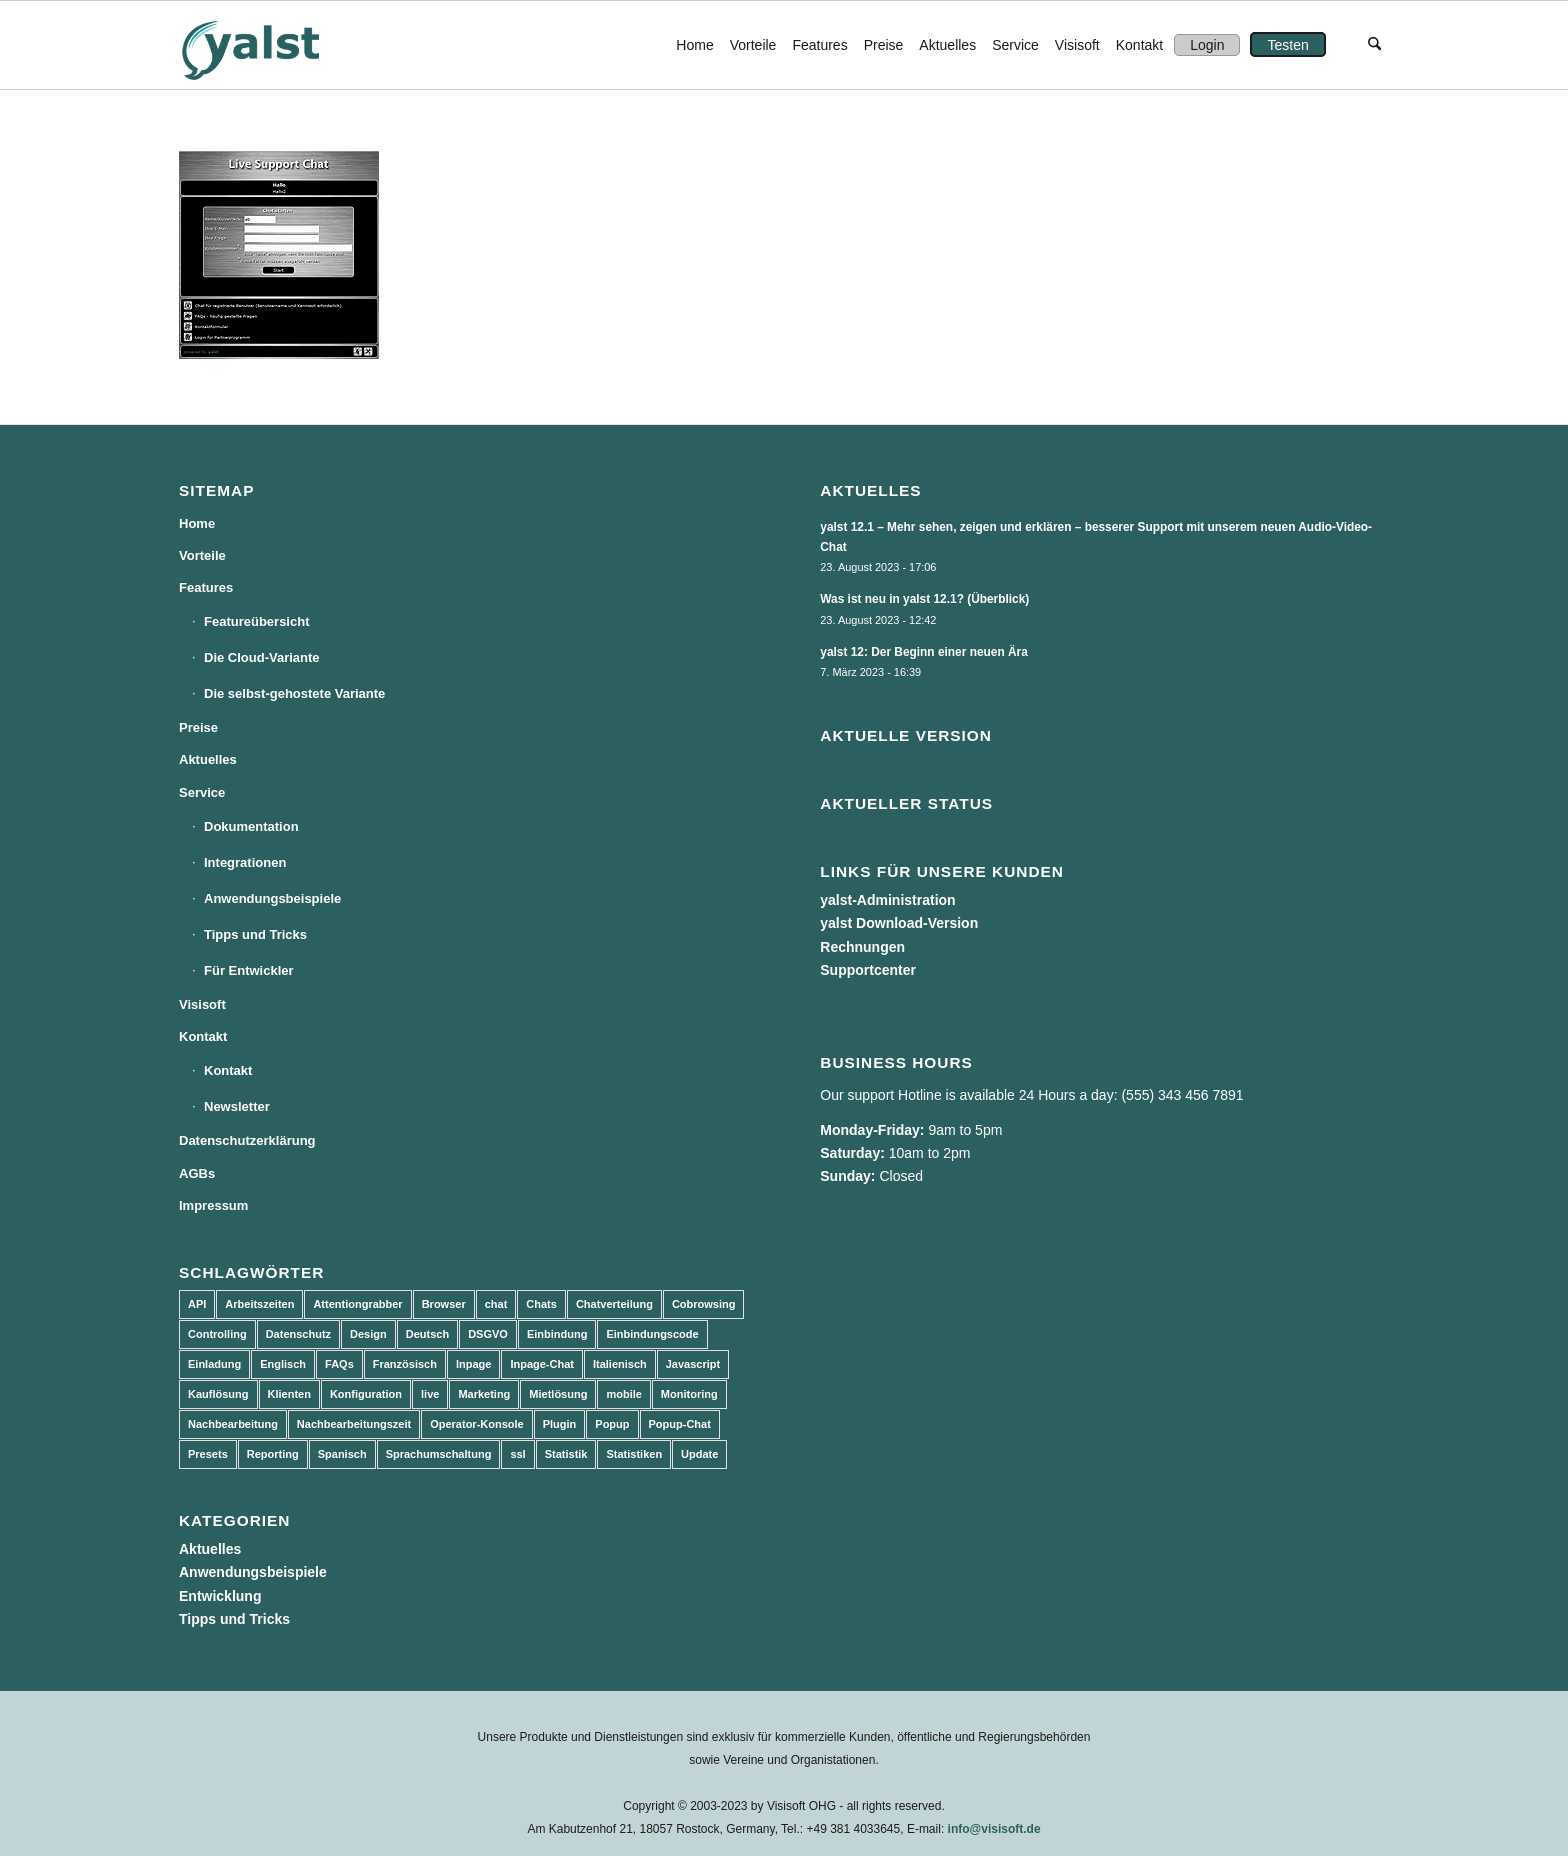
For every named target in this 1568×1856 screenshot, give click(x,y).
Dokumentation (251, 826)
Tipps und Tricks (255, 934)
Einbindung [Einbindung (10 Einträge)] (557, 1334)
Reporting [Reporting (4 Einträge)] (273, 1454)
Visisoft (202, 1004)
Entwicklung (220, 1596)
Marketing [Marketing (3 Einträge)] (484, 1394)
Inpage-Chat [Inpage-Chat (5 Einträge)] (542, 1364)
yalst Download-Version (899, 923)
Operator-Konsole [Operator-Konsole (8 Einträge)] (477, 1424)
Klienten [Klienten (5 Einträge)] (289, 1394)
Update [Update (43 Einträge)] (699, 1454)
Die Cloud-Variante (262, 657)
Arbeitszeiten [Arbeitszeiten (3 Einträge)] (259, 1304)
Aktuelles (208, 759)
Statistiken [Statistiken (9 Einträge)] (634, 1454)
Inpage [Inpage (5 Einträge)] (473, 1364)
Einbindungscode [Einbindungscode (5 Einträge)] (652, 1334)
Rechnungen (862, 947)
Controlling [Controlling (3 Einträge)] (217, 1334)
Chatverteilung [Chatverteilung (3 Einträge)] (614, 1304)
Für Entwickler (249, 970)
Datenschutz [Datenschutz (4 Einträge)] (298, 1334)
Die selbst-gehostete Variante (294, 693)
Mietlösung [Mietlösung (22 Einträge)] (558, 1394)
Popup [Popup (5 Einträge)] (612, 1424)
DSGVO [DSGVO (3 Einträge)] (488, 1334)
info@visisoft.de (994, 1829)
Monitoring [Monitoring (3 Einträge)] (689, 1394)
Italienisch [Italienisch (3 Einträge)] (620, 1364)
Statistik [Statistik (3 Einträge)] (566, 1454)
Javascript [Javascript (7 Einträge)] (693, 1364)
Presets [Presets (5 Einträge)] (208, 1454)
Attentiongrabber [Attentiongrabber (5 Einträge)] (357, 1304)
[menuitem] (694, 45)
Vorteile (202, 555)
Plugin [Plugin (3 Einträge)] (560, 1424)
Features (206, 587)
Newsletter (237, 1106)
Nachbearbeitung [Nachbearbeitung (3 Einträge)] (233, 1424)
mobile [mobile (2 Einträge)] (623, 1394)
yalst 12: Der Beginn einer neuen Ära (924, 652)
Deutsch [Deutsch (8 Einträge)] (427, 1334)
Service (202, 792)
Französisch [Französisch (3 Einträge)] (405, 1364)
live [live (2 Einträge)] (430, 1394)
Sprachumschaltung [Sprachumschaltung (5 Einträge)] (439, 1454)
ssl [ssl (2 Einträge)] (517, 1454)
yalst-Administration (887, 900)
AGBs (197, 1173)
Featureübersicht (256, 621)
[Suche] (1374, 45)
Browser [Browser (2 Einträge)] (444, 1304)
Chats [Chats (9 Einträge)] (541, 1304)
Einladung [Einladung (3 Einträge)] (214, 1364)
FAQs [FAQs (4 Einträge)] (339, 1364)
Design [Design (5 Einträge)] (368, 1334)
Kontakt (203, 1036)
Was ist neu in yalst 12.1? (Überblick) (924, 599)
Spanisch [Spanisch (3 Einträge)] (342, 1454)
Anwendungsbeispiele (272, 898)
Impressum (213, 1205)
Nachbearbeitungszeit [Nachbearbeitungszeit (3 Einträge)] (354, 1424)
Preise (198, 727)
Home (197, 523)
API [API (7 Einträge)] (197, 1304)
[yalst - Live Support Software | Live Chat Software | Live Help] (275, 45)
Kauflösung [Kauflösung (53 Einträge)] (218, 1394)
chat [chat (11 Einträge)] (496, 1304)
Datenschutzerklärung (247, 1140)
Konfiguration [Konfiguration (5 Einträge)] (366, 1394)
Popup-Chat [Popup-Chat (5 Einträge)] (680, 1424)
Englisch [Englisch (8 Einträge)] (283, 1364)
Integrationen (245, 862)
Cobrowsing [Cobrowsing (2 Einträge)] (704, 1304)
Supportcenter (868, 970)
